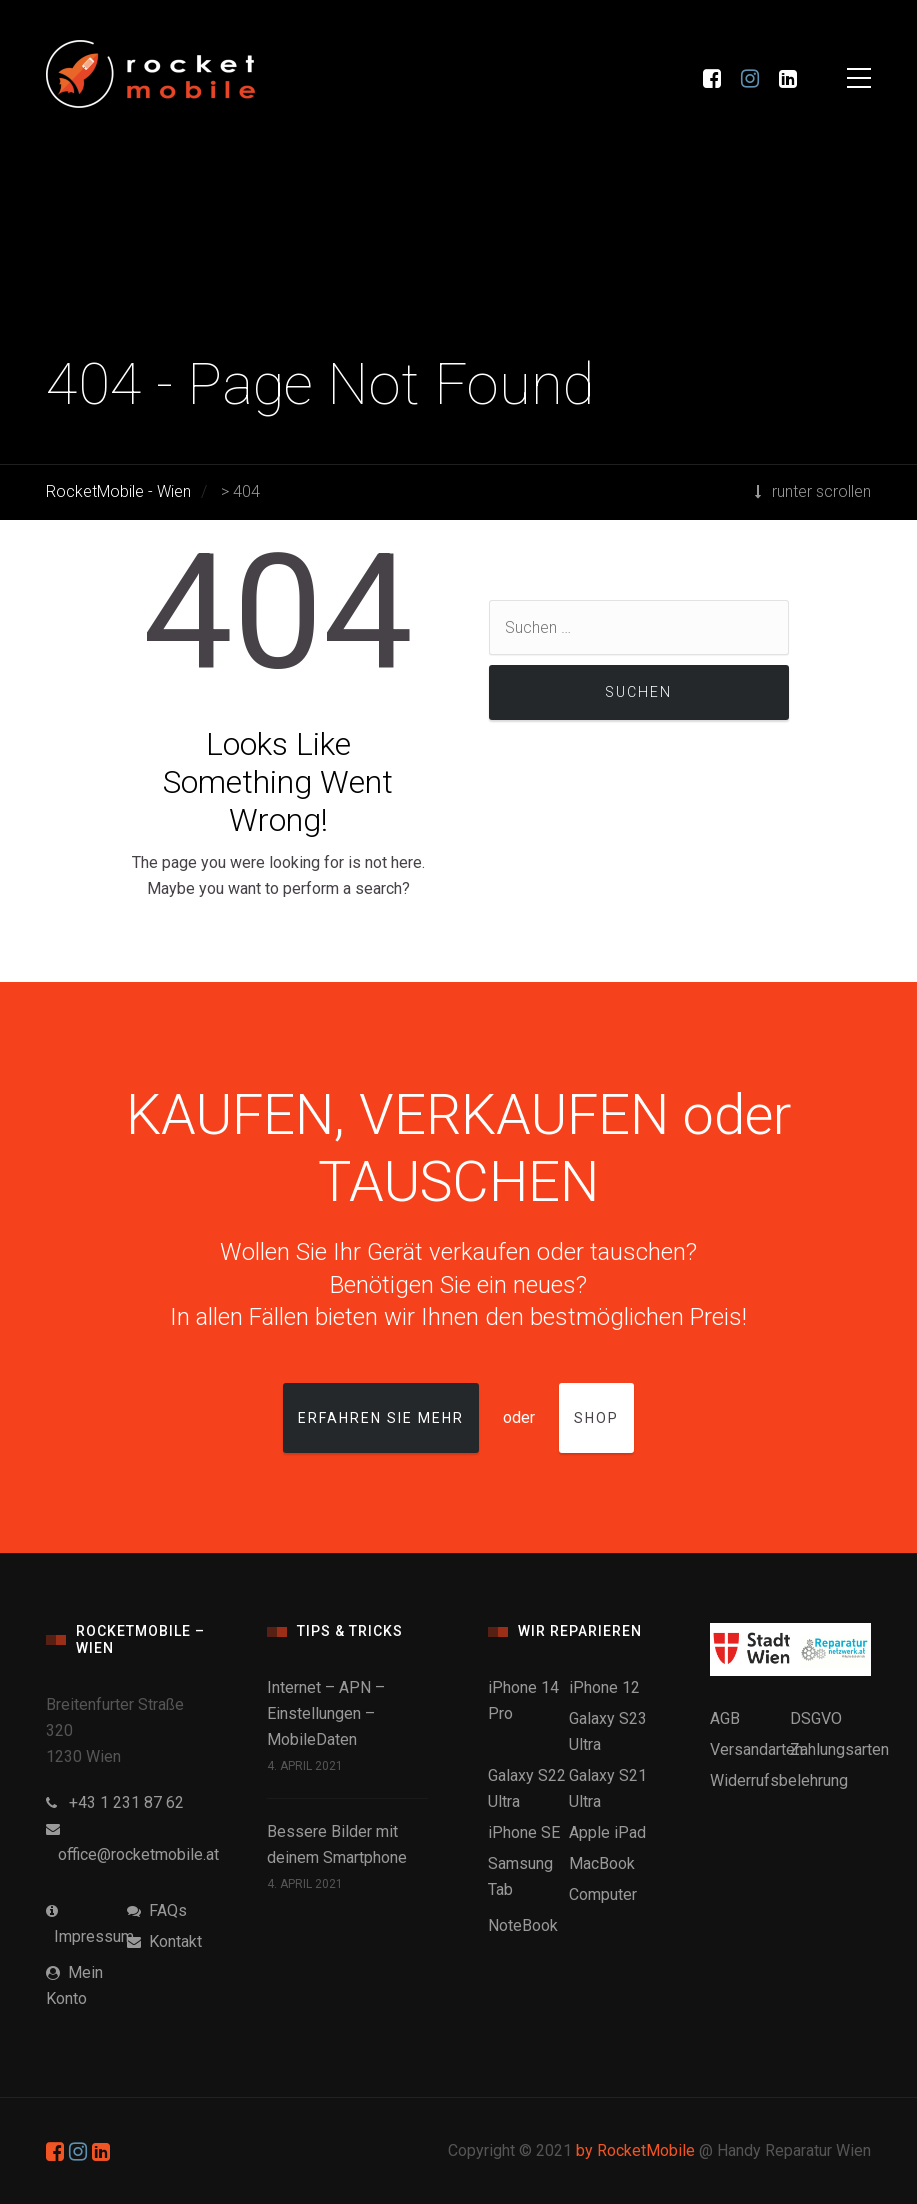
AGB (725, 1718)
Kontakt (164, 1941)
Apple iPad (607, 1832)
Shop (596, 1418)
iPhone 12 (604, 1687)
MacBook (602, 1863)
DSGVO (816, 1718)
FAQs (157, 1910)
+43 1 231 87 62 (115, 1802)
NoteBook (523, 1925)
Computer (603, 1894)
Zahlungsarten (839, 1749)
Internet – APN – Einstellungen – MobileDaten (326, 1713)
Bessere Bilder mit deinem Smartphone (337, 1844)
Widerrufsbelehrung (779, 1780)
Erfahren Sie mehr (381, 1418)
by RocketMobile (635, 2150)
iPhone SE (524, 1832)
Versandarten (756, 1749)
